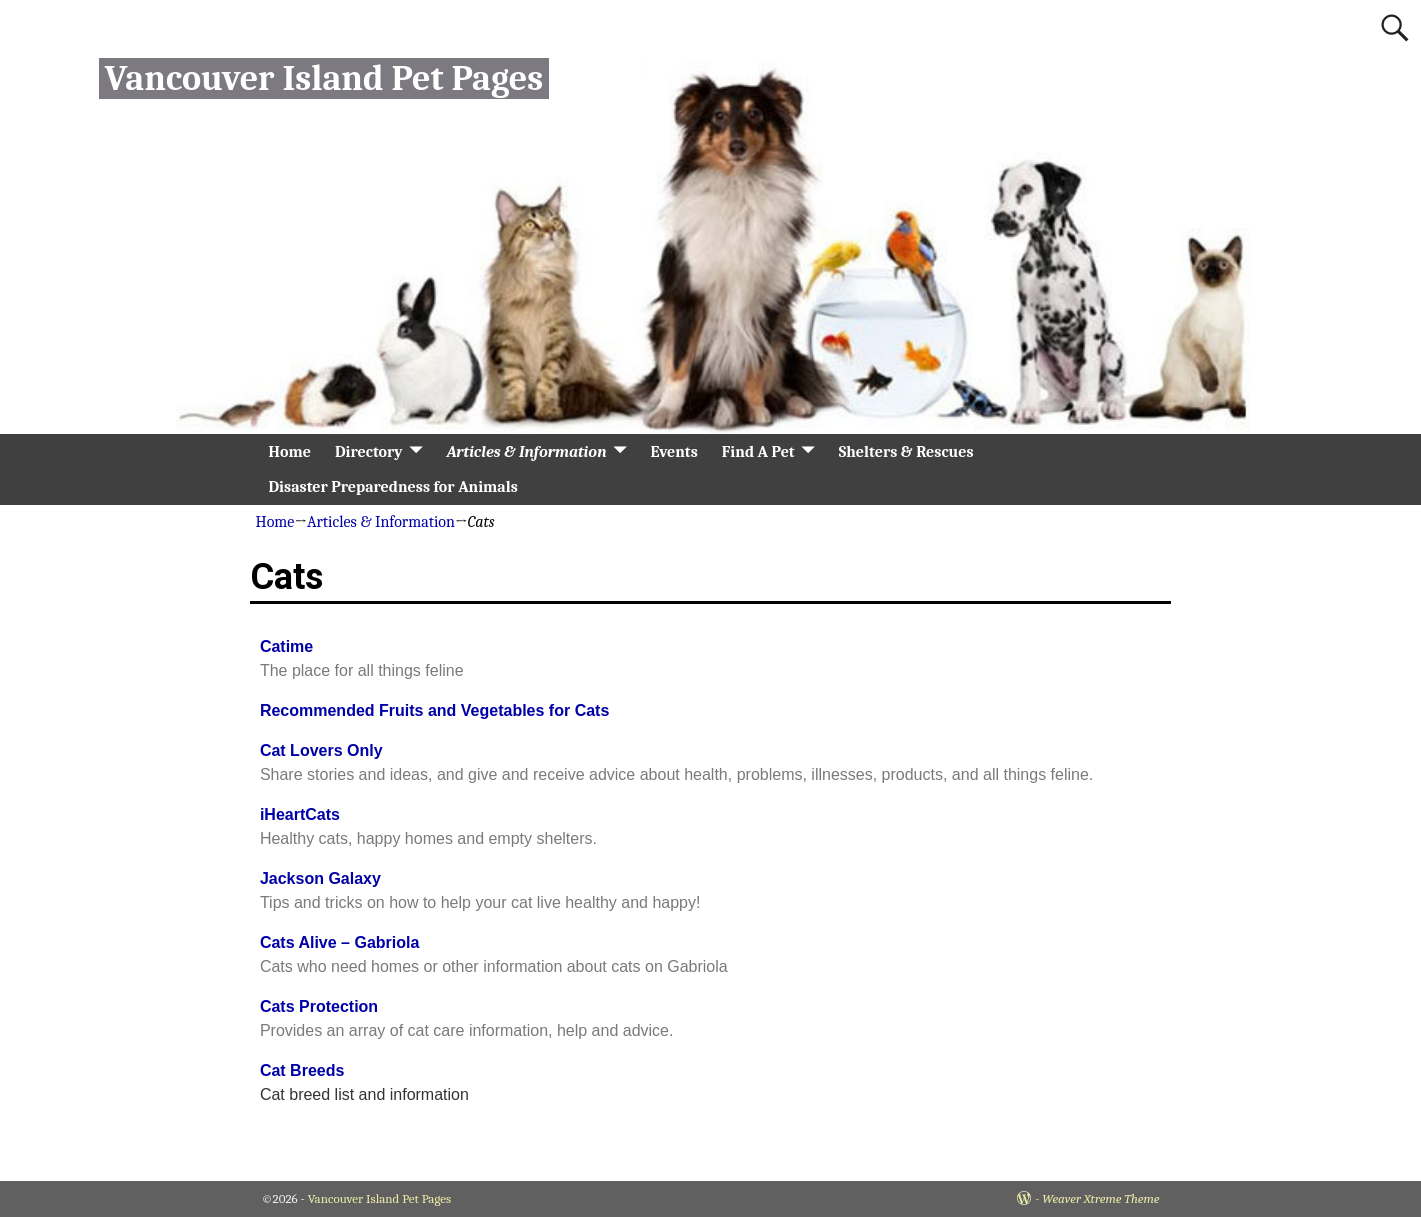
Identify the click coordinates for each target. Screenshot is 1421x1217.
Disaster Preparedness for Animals (393, 487)
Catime (286, 646)
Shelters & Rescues (906, 452)
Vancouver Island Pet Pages (324, 78)
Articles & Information (527, 452)
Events (674, 452)
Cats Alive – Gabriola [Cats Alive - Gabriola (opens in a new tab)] (339, 942)
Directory (369, 452)
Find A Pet (758, 452)
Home (290, 452)
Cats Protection (319, 1006)
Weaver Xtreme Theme (1100, 1198)
